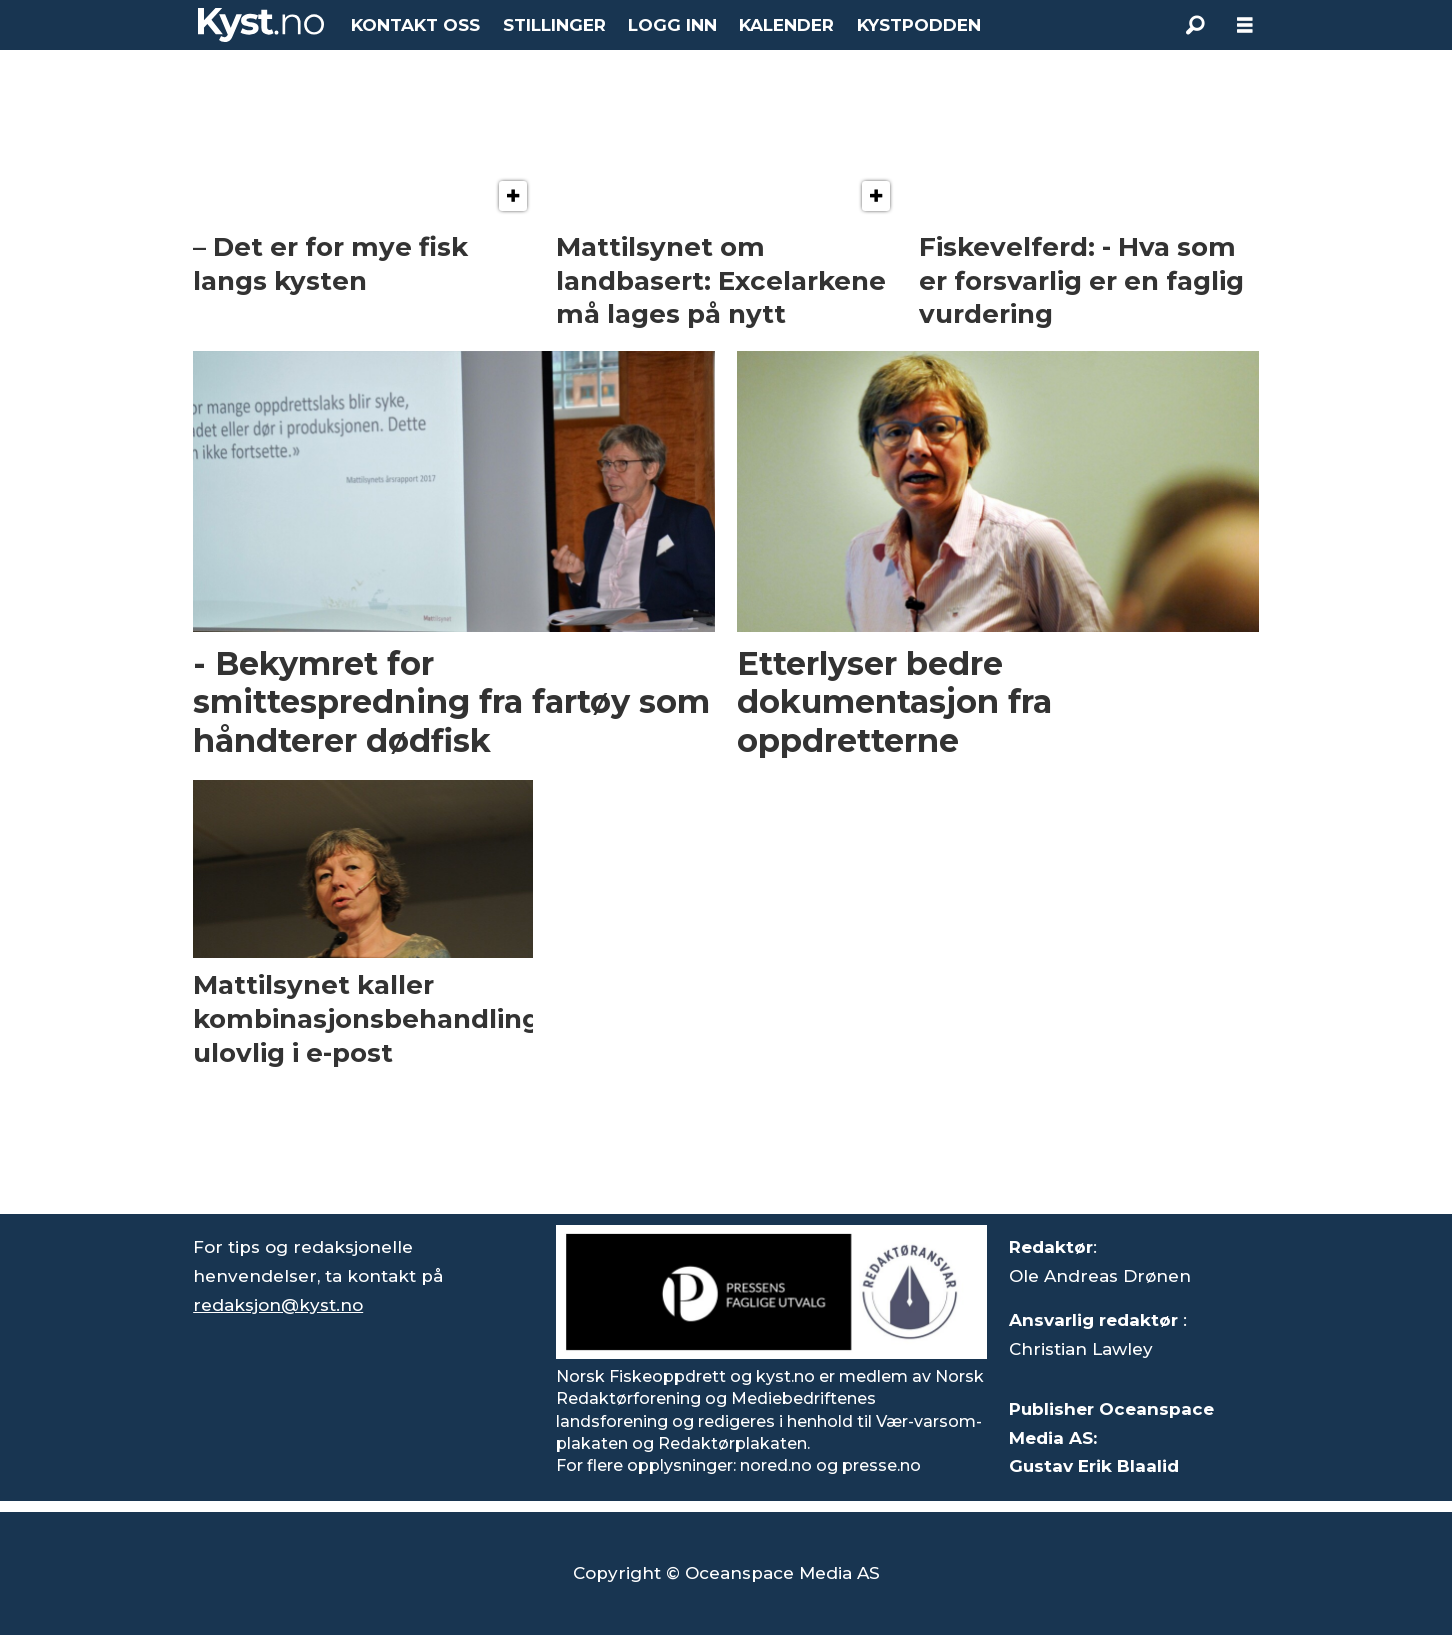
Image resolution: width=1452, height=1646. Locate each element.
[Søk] (1195, 25)
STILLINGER (554, 25)
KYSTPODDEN (919, 25)
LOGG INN (672, 25)
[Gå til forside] (261, 25)
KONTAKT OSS (415, 25)
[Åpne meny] (1245, 25)
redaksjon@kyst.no (278, 1305)
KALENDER (786, 25)
